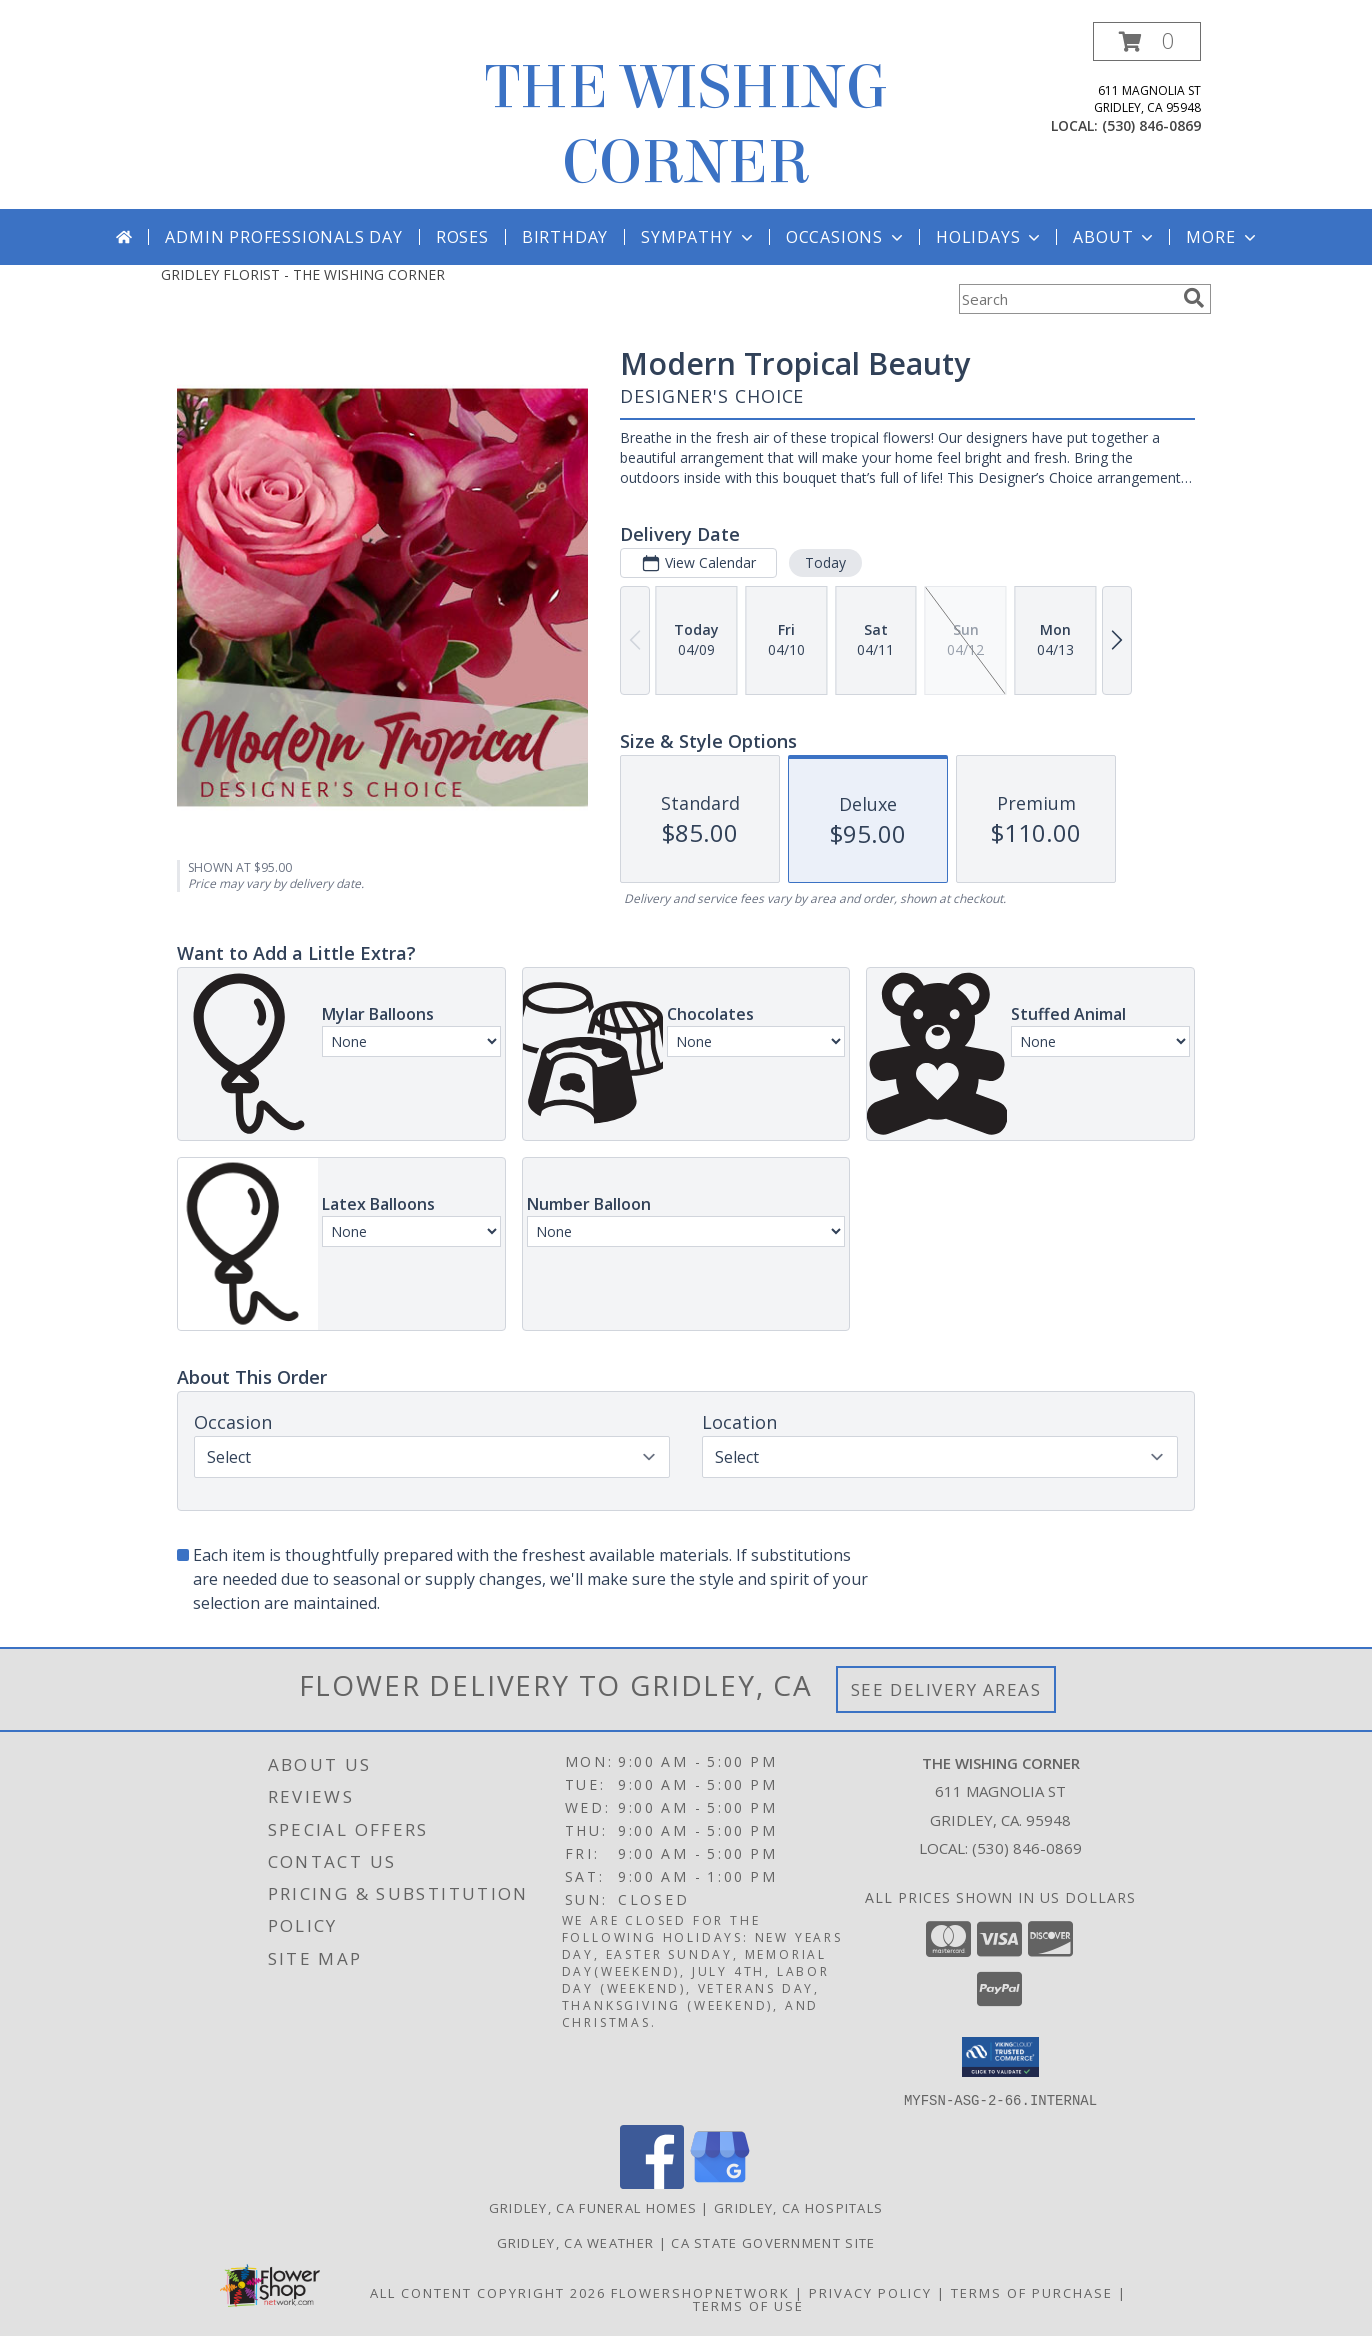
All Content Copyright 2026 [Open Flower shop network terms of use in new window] (488, 2292)
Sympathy (698, 237)
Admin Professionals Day (283, 237)
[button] (1147, 41)
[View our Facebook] (652, 2182)
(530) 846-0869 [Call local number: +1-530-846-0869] (1151, 125)
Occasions (846, 237)
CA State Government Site (773, 2242)
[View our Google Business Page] (720, 2182)
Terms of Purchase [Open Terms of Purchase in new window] (1032, 2292)
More (1222, 237)
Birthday (565, 237)
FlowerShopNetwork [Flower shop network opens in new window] (700, 2292)
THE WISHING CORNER (686, 125)
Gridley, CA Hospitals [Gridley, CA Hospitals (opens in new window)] (798, 2207)
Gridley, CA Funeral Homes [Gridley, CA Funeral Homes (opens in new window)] (593, 2207)
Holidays (990, 237)
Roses (462, 237)
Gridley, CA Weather (576, 2242)
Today (825, 562)
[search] (1194, 298)
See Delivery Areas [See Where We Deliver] (946, 1689)
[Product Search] (1067, 299)
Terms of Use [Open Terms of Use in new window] (748, 2305)
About (1115, 237)
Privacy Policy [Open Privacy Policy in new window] (870, 2292)
